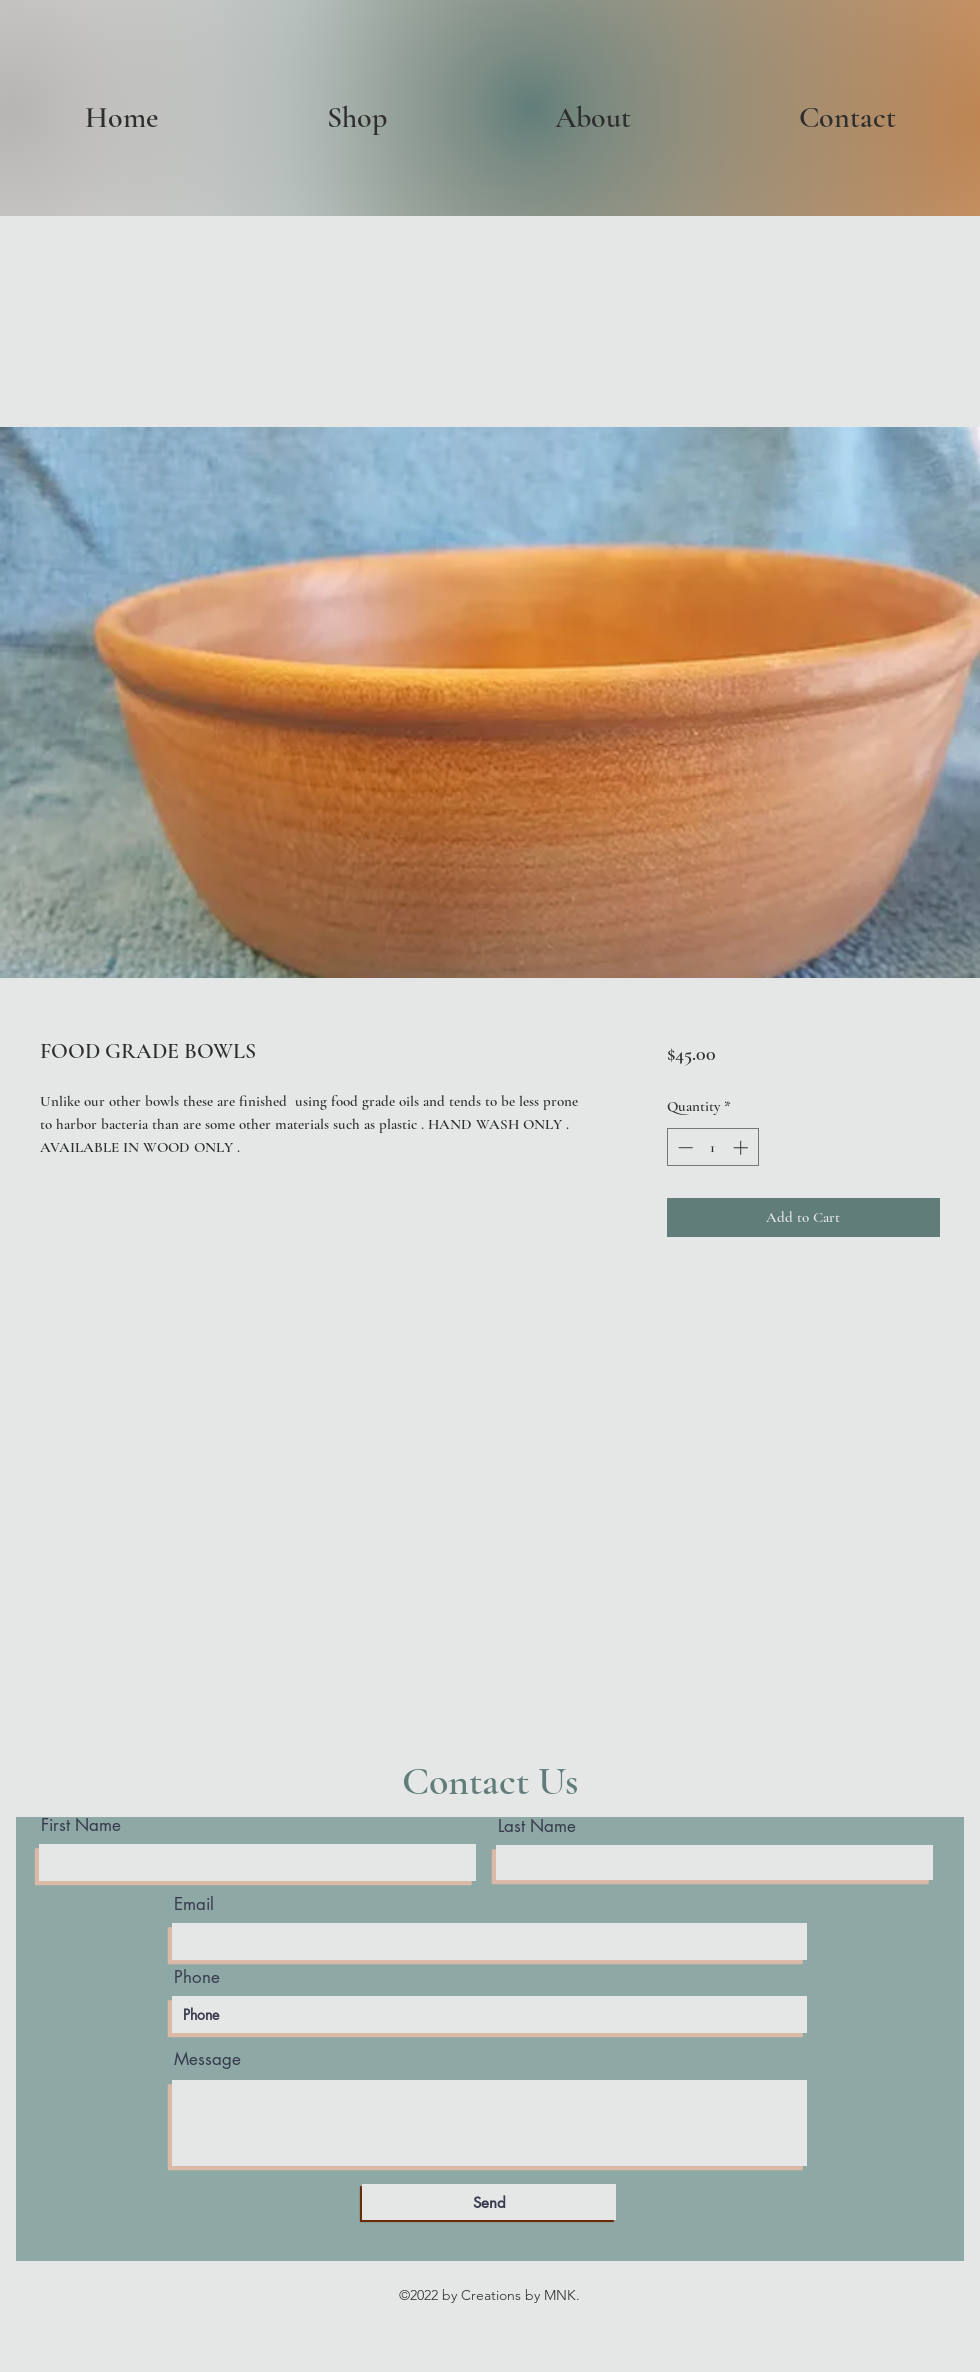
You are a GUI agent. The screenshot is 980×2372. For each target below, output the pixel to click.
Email (194, 1904)
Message (207, 2059)
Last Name (537, 1826)
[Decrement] (683, 1147)
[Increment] (742, 1147)
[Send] (489, 2202)
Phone (197, 1977)
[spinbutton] (712, 1147)
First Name (81, 1825)
